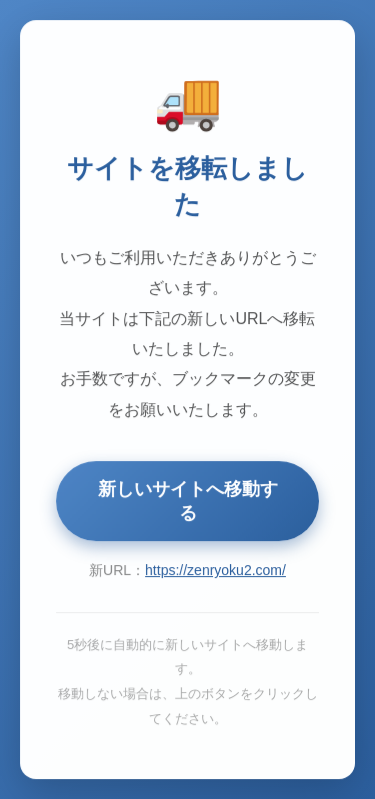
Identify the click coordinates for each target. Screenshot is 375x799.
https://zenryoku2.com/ (215, 571)
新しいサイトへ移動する (188, 502)
